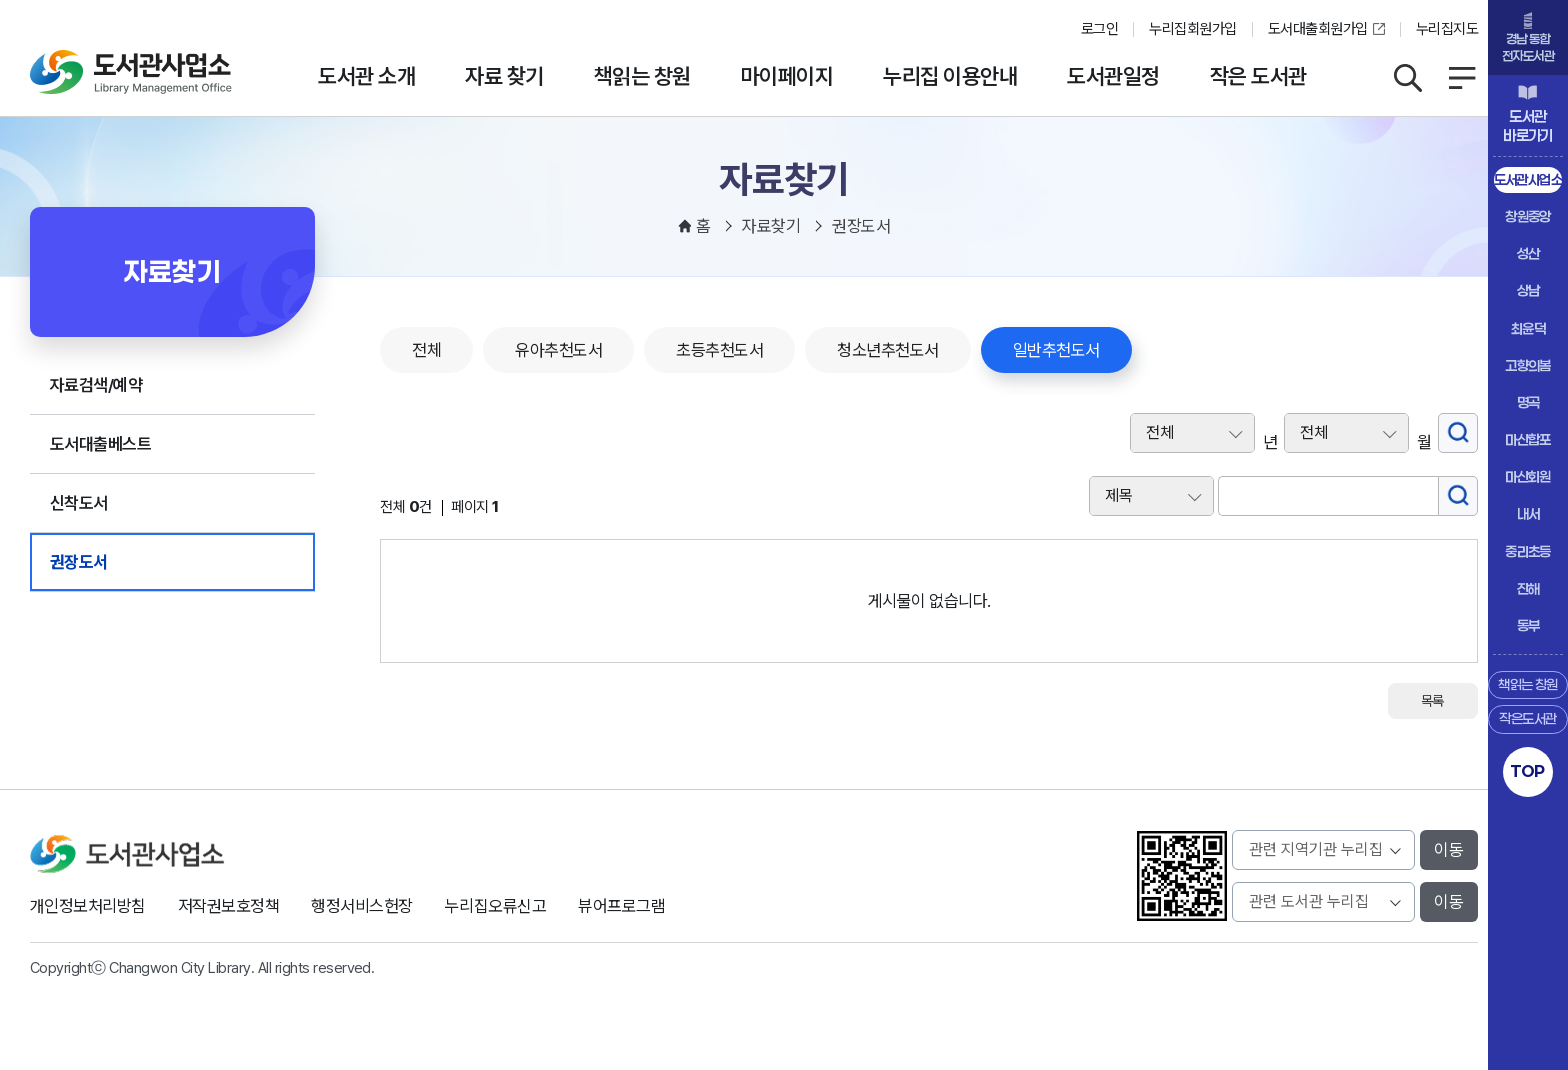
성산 (1528, 253)
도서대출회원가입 (1318, 29)
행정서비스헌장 (361, 906)
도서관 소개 (366, 76)
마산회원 (1528, 476)
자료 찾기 (504, 76)
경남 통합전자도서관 (1528, 47)
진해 (1528, 588)
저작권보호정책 (228, 906)
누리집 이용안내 (950, 76)
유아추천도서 (558, 350)
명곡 (1528, 402)
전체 (426, 350)
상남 (1528, 290)
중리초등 (1528, 551)
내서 (1528, 513)
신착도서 (79, 503)
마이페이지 (787, 76)
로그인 (1099, 29)
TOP (1527, 771)
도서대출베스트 (100, 444)
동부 (1528, 625)
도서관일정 (1113, 76)
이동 (1449, 850)
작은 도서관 (1258, 76)
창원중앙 (1528, 216)
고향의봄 (1528, 365)
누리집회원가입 (1192, 29)
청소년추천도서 (887, 350)
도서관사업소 (1528, 179)
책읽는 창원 (642, 76)
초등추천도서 (719, 350)
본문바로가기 (784, 0)
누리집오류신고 (495, 906)
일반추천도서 (1056, 350)
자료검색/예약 (96, 385)
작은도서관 (1527, 718)
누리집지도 (1447, 29)
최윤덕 (1528, 328)
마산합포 (1528, 439)
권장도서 (79, 562)
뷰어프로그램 (621, 906)
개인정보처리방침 (88, 906)
